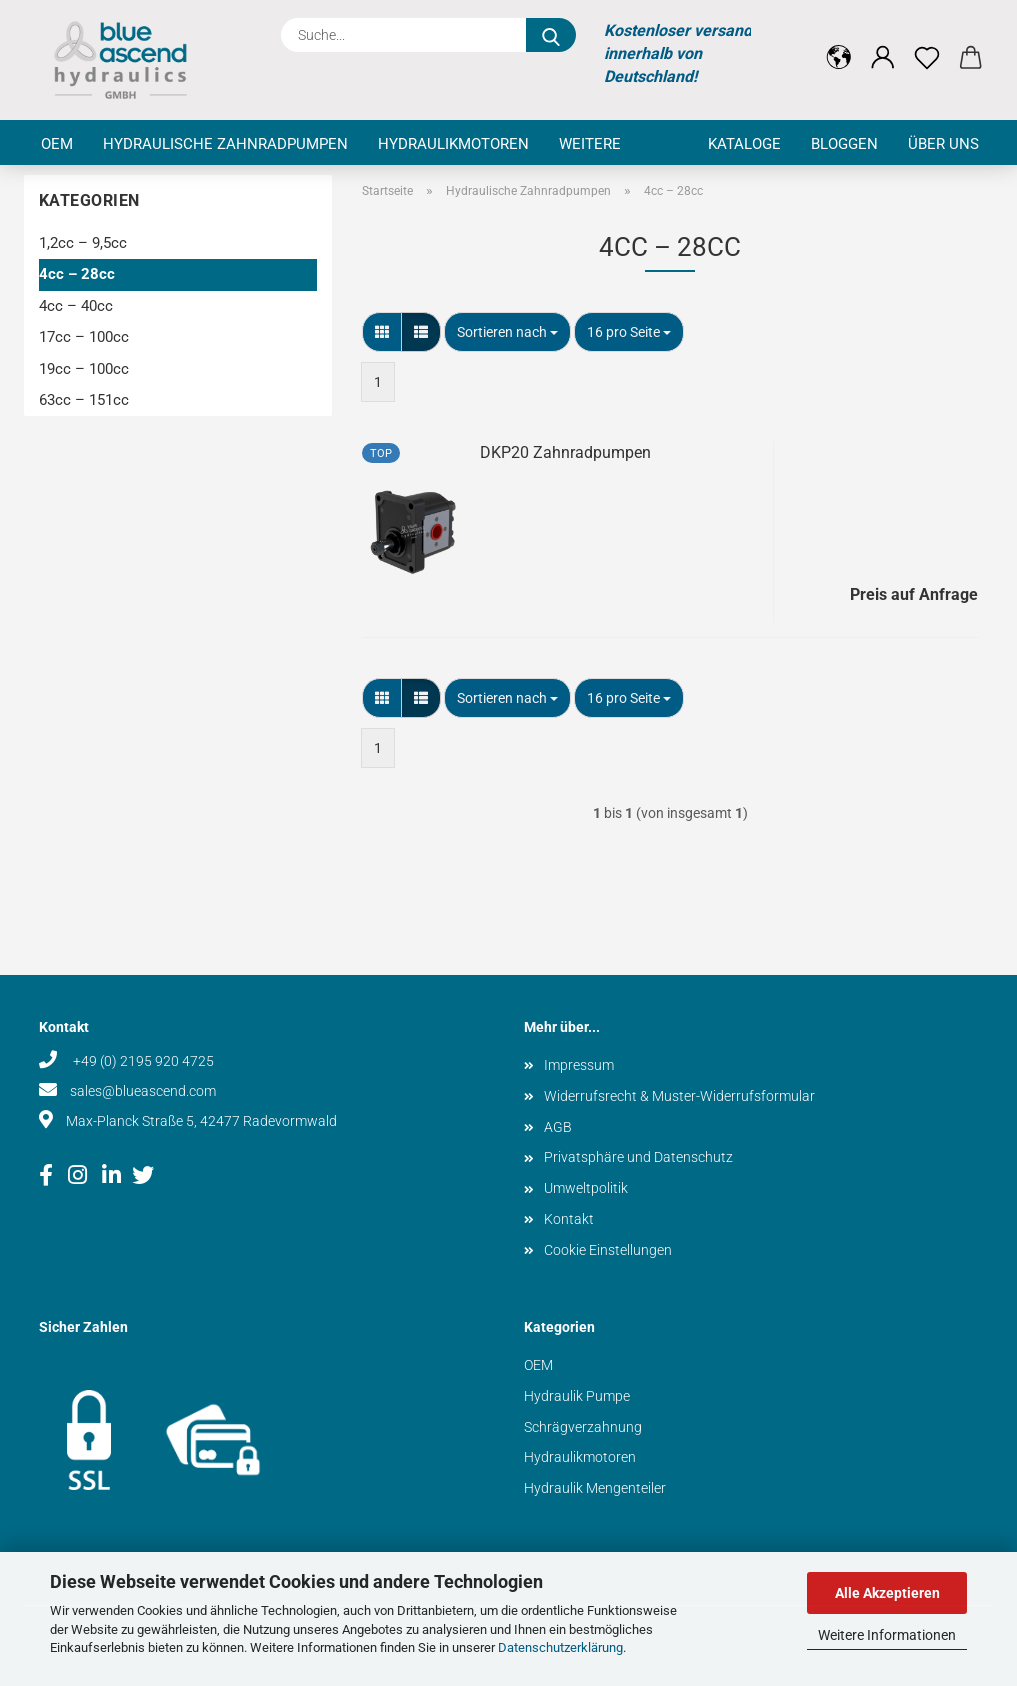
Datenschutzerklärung (560, 1647)
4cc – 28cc (77, 274)
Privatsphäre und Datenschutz (638, 1157)
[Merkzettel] (927, 42)
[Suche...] (551, 35)
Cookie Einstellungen (608, 1250)
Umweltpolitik (586, 1188)
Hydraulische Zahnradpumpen (225, 144)
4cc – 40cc (76, 306)
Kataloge (744, 144)
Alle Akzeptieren (887, 1593)
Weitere (590, 144)
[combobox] (507, 332)
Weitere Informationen (887, 1635)
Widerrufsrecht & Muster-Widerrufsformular (679, 1096)
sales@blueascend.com (143, 1091)
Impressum (579, 1065)
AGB (558, 1127)
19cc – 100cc (84, 369)
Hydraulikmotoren (453, 144)
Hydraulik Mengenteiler (595, 1488)
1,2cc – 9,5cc (83, 243)
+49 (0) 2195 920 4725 (142, 1061)
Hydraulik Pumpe (577, 1396)
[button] (839, 42)
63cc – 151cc (84, 400)
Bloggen (844, 144)
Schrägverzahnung (583, 1427)
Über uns (943, 144)
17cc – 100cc (84, 337)
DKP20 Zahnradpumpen (565, 452)
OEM (57, 144)
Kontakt (569, 1219)
